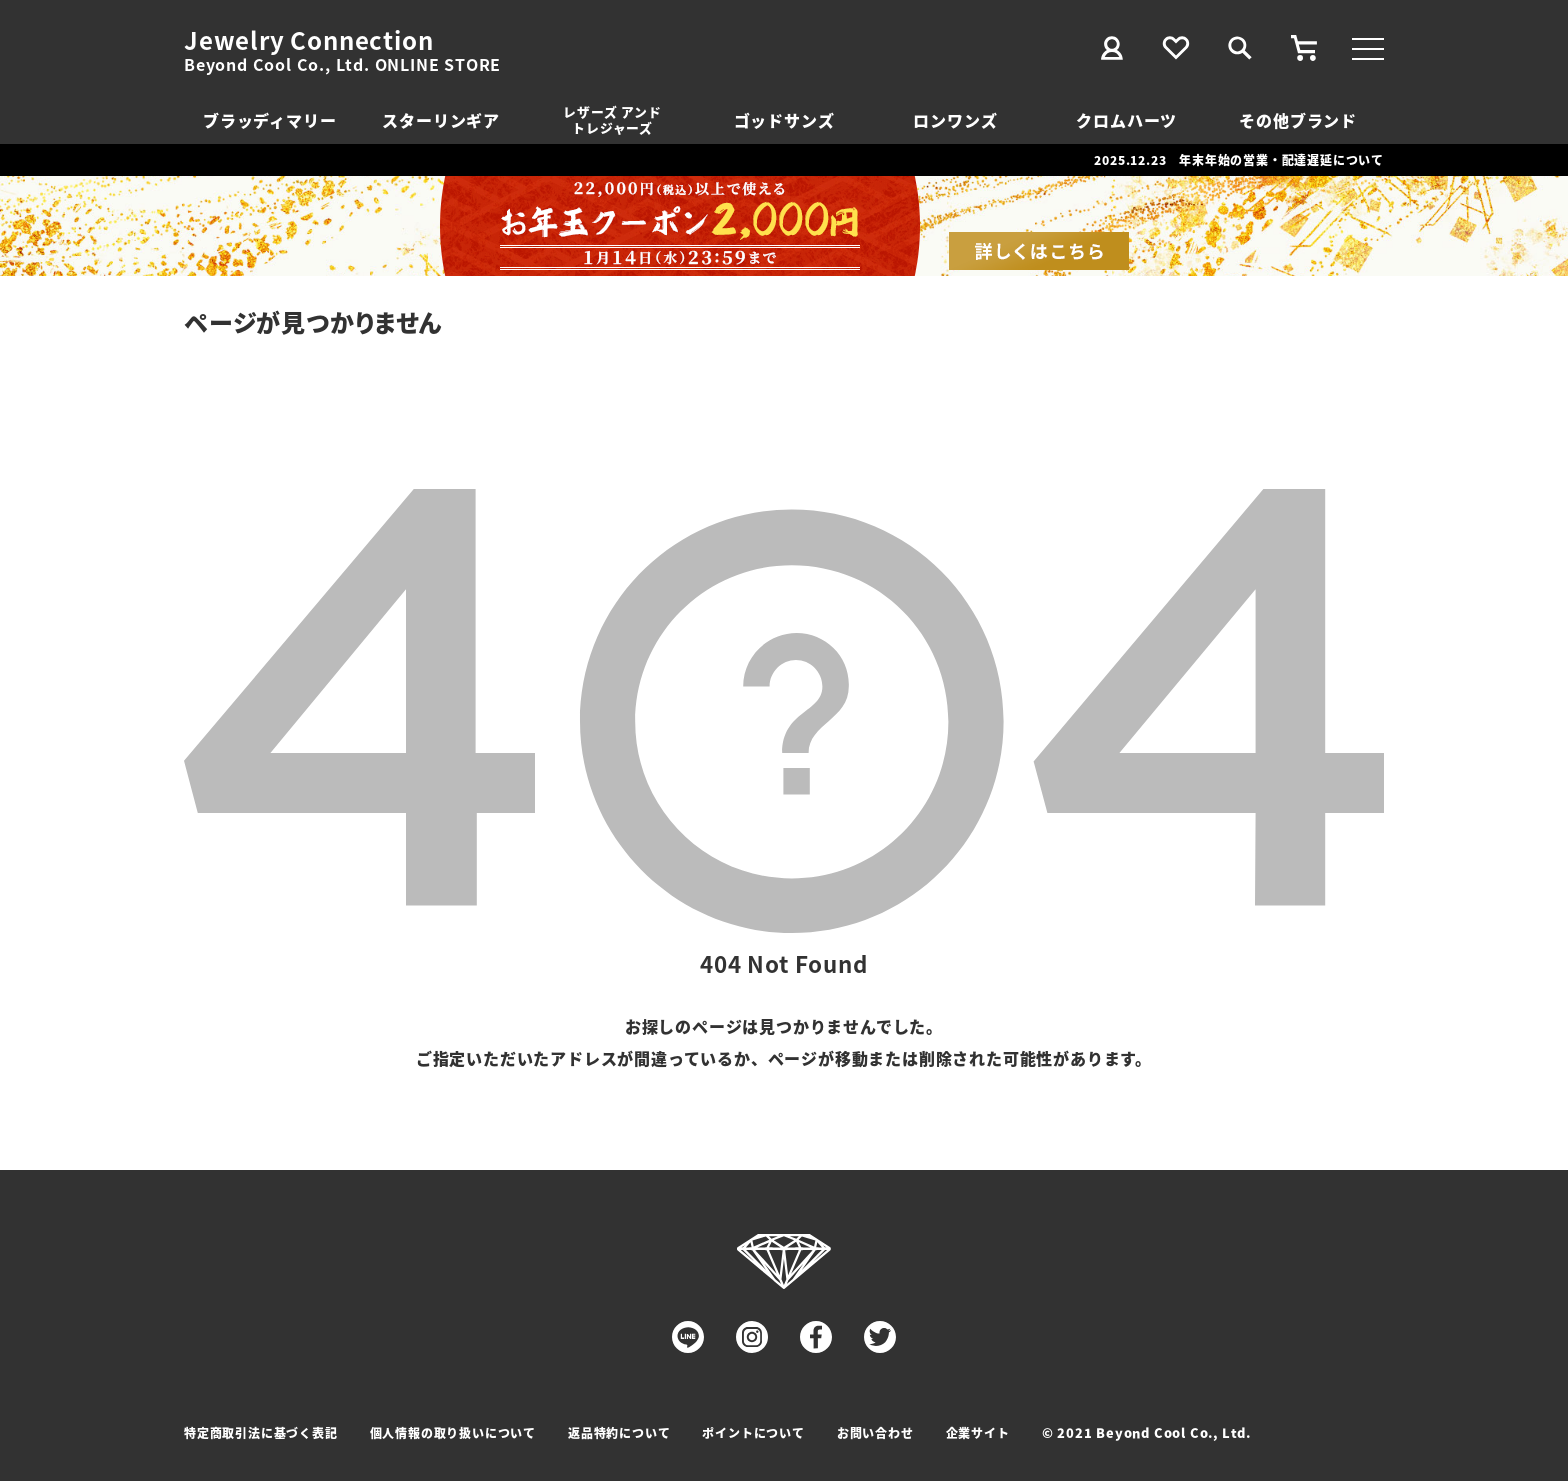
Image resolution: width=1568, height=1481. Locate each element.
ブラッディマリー (269, 120)
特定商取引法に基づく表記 (261, 1432)
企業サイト (978, 1432)
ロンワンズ (955, 120)
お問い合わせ (875, 1432)
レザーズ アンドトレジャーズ (612, 119)
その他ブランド (1298, 120)
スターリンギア (441, 120)
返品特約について (619, 1432)
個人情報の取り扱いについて (453, 1432)
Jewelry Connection (308, 40)
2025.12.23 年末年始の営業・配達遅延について (1239, 159)
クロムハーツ (1126, 120)
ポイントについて (753, 1432)
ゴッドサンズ (784, 120)
